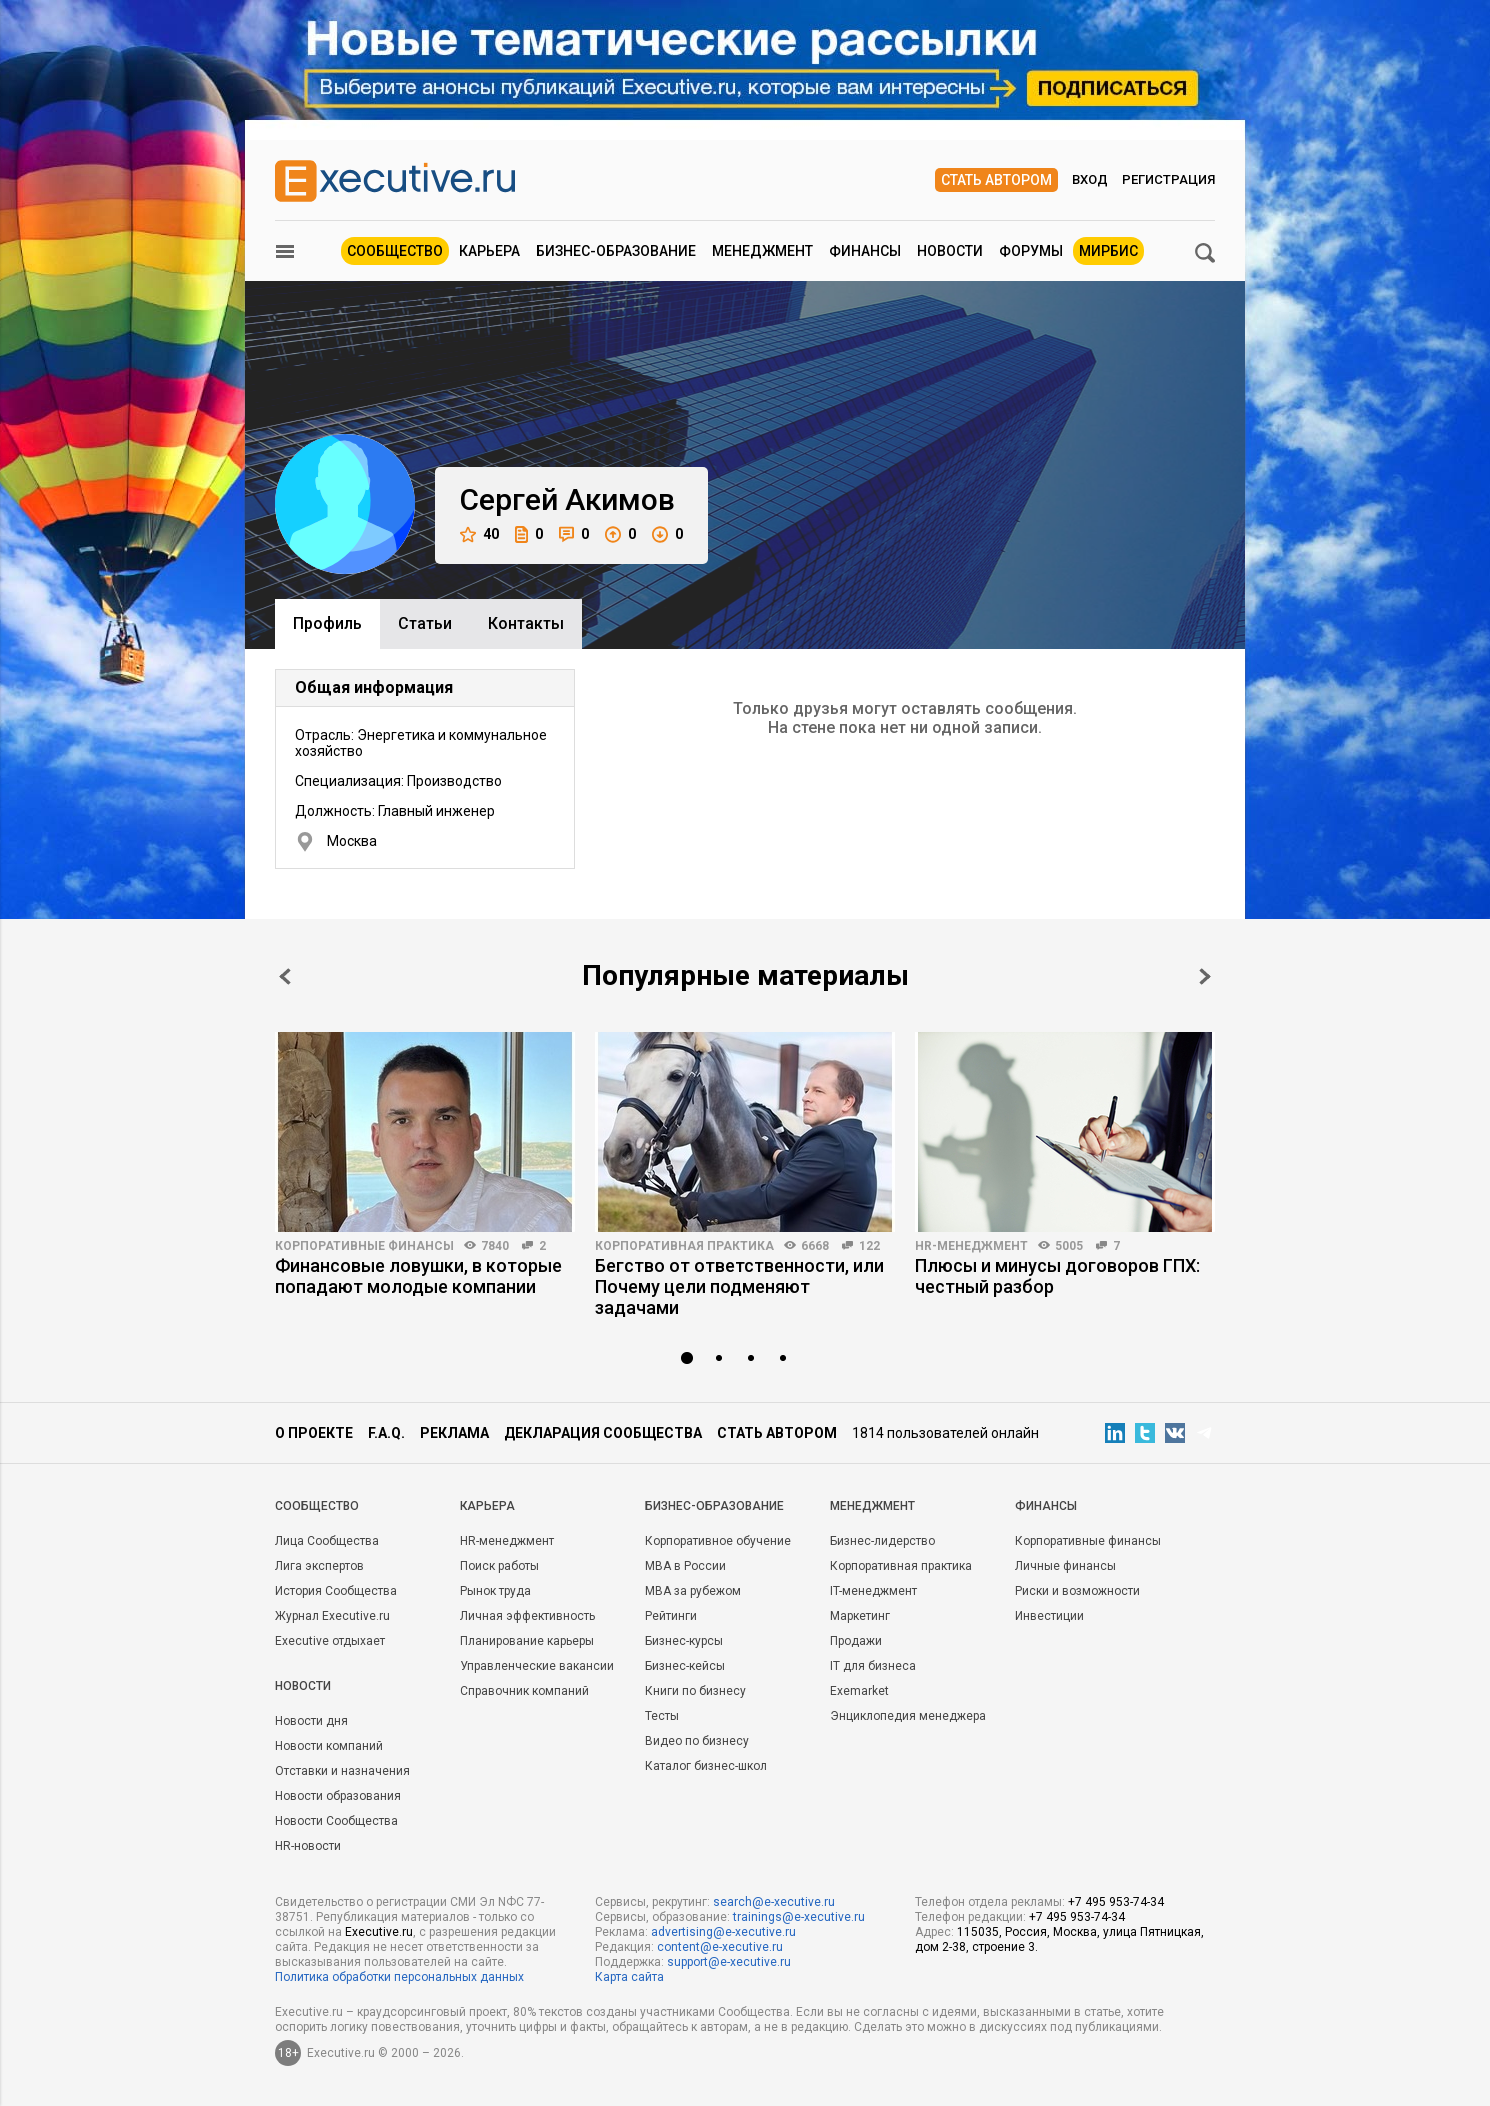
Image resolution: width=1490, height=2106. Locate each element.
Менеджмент (762, 251)
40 (479, 534)
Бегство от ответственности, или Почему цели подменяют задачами (739, 1286)
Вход (1090, 179)
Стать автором (996, 180)
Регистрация (1168, 179)
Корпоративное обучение (718, 1541)
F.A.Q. (386, 1433)
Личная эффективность (527, 1616)
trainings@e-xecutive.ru (799, 1917)
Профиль (327, 623)
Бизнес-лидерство (882, 1541)
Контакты (526, 623)
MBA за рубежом (693, 1591)
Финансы (865, 251)
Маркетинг (860, 1616)
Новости (950, 251)
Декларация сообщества (603, 1433)
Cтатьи (425, 623)
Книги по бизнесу (695, 1691)
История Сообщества (336, 1591)
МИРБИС (1108, 251)
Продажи (856, 1641)
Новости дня (311, 1721)
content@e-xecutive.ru (720, 1947)
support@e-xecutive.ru (729, 1962)
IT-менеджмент (873, 1591)
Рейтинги (671, 1616)
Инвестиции (1049, 1616)
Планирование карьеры (527, 1641)
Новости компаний (329, 1746)
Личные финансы (1065, 1566)
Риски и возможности (1077, 1591)
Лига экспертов (319, 1566)
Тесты (662, 1716)
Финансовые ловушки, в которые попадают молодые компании (418, 1276)
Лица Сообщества (327, 1541)
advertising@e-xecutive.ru (723, 1932)
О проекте (314, 1433)
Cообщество (317, 1506)
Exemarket (859, 1691)
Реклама (454, 1433)
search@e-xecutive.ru (774, 1902)
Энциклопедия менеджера (908, 1716)
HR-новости (308, 1846)
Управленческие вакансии (537, 1666)
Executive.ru (379, 1932)
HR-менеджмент (971, 1246)
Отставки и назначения (342, 1771)
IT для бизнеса (873, 1666)
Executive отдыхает (330, 1641)
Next (1205, 976)
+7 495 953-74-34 (1116, 1902)
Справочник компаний (524, 1691)
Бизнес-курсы (684, 1641)
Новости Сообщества (336, 1821)
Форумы (1031, 251)
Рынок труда (495, 1591)
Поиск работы (499, 1566)
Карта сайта (629, 1977)
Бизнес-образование (616, 251)
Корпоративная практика (684, 1246)
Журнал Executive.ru (332, 1616)
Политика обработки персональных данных (399, 1977)
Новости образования (338, 1796)
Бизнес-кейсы (685, 1666)
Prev (285, 976)
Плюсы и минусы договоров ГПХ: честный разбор (1057, 1276)
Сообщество (395, 251)
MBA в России (685, 1566)
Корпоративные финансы (364, 1246)
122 (869, 1246)
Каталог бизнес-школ (706, 1766)
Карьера (489, 251)
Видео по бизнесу (697, 1741)
